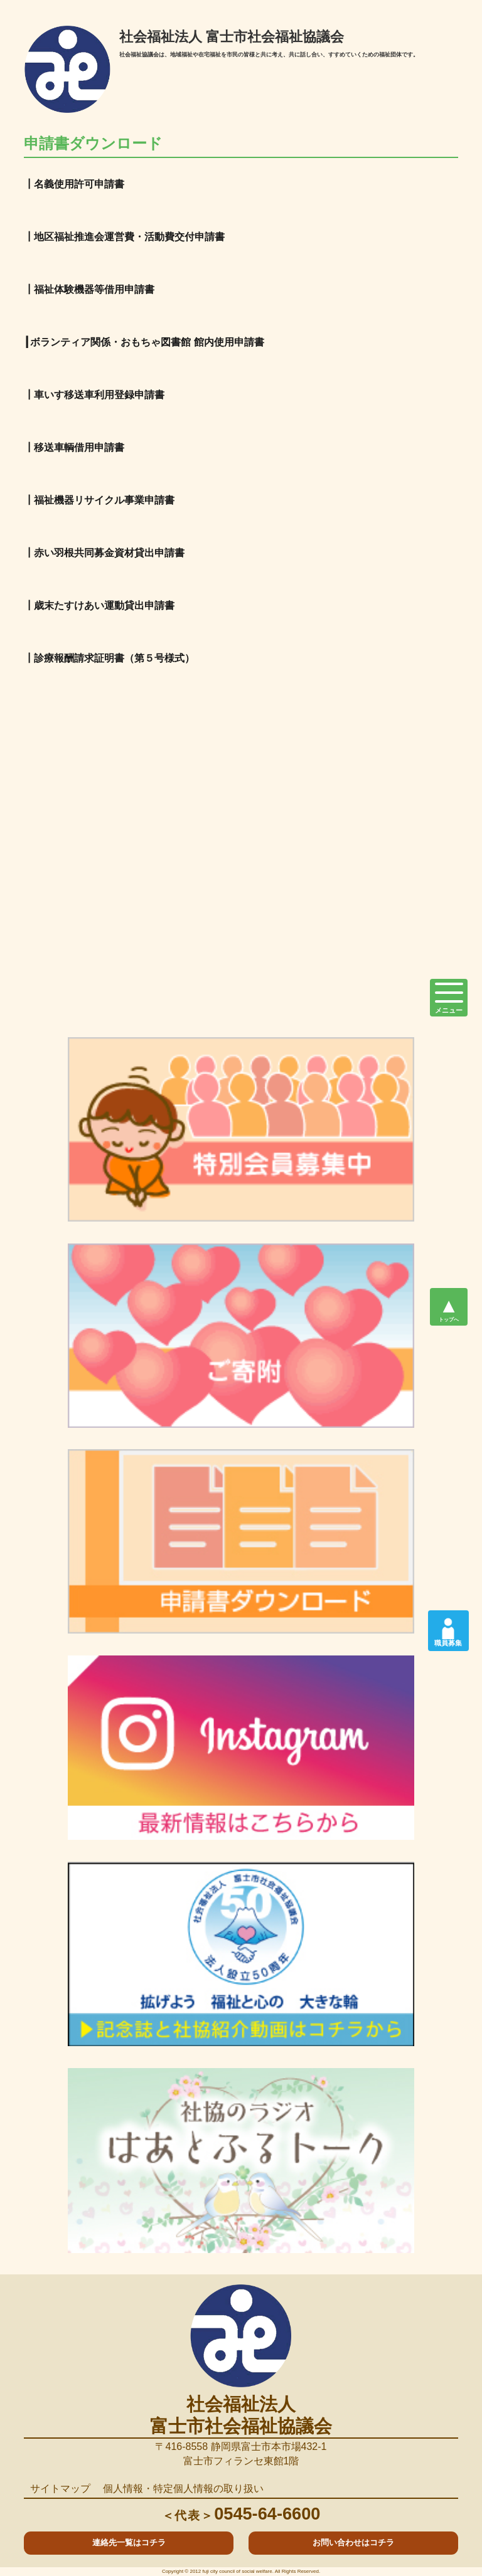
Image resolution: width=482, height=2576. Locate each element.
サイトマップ (60, 2488)
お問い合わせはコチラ (353, 2542)
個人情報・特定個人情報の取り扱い (183, 2488)
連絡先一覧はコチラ (129, 2542)
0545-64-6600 (241, 2513)
